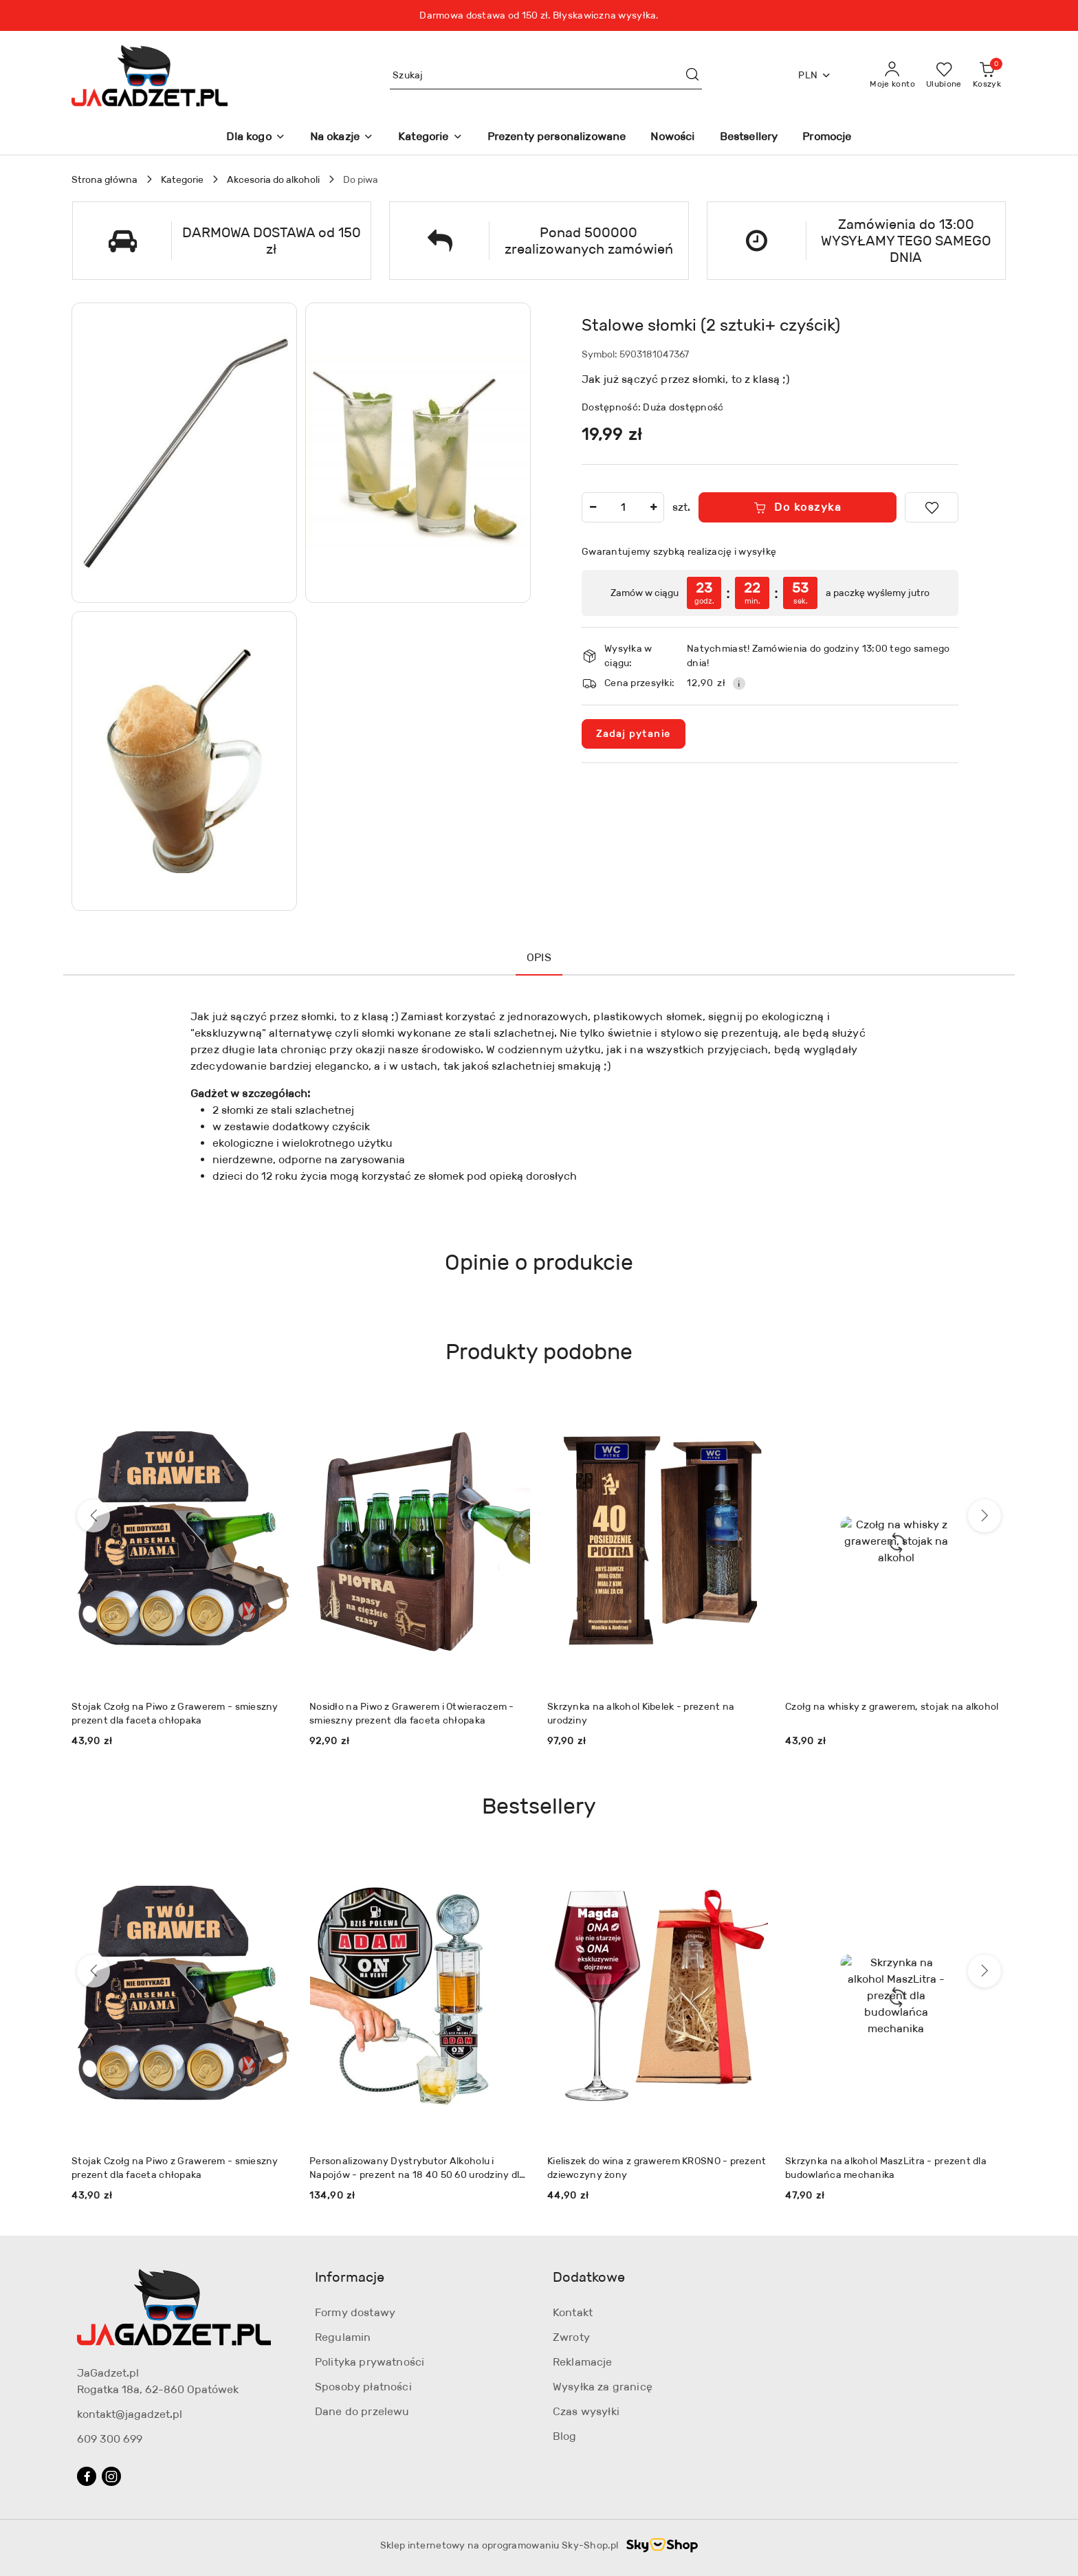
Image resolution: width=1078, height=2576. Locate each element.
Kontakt (573, 2312)
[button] (184, 452)
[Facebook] (86, 2476)
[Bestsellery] (749, 137)
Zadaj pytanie (633, 733)
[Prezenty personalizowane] (557, 137)
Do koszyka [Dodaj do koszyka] (798, 507)
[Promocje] (827, 137)
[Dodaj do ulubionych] (931, 507)
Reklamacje (583, 2361)
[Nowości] (672, 137)
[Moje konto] (892, 75)
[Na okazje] (342, 137)
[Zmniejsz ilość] (592, 507)
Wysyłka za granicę (602, 2386)
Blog (565, 2436)
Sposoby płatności (363, 2386)
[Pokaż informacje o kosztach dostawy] (739, 683)
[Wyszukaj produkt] (546, 75)
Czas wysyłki (586, 2411)
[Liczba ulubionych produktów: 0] (944, 75)
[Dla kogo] (255, 137)
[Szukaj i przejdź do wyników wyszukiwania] (692, 75)
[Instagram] (111, 2476)
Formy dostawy (355, 2312)
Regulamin (343, 2337)
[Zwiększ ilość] (653, 507)
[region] (770, 593)
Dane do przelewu (362, 2411)
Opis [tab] (539, 957)
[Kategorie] (430, 137)
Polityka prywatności (369, 2361)
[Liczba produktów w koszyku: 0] (986, 75)
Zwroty (571, 2337)
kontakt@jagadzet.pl (129, 2414)
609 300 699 (109, 2438)
